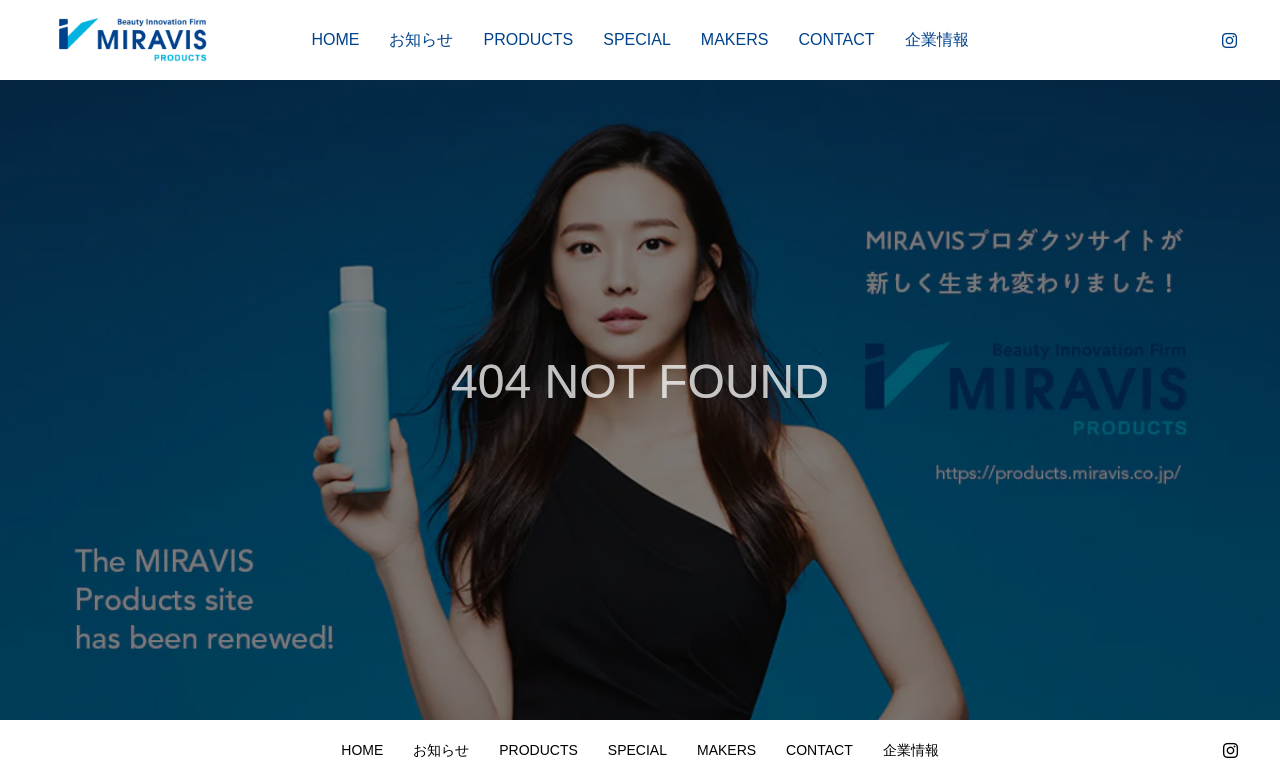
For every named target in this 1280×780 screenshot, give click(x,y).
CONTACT (836, 39)
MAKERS (735, 39)
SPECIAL (637, 39)
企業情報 (937, 39)
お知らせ (421, 39)
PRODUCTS (528, 39)
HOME (335, 39)
